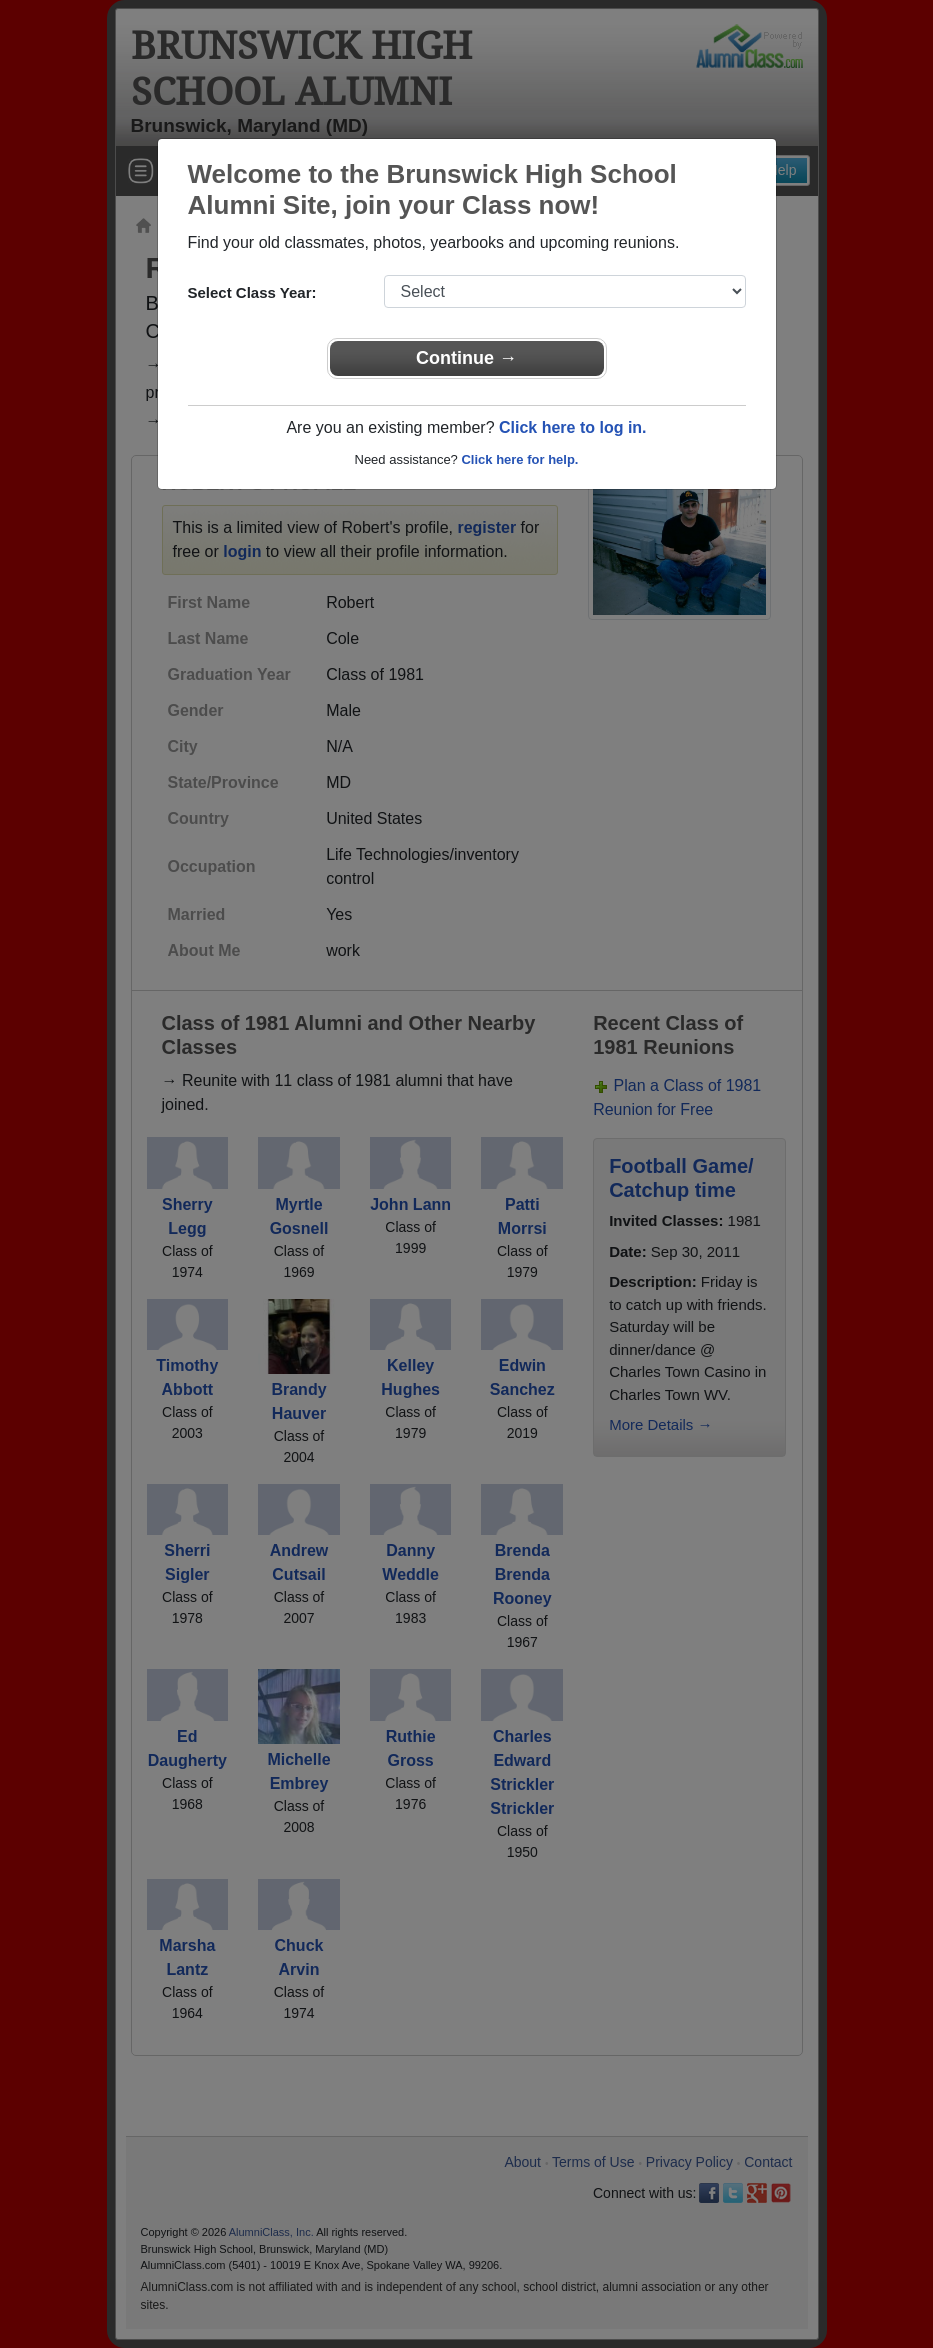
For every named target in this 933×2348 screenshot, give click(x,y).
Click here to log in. (573, 427)
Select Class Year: (252, 292)
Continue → (466, 358)
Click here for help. (519, 459)
